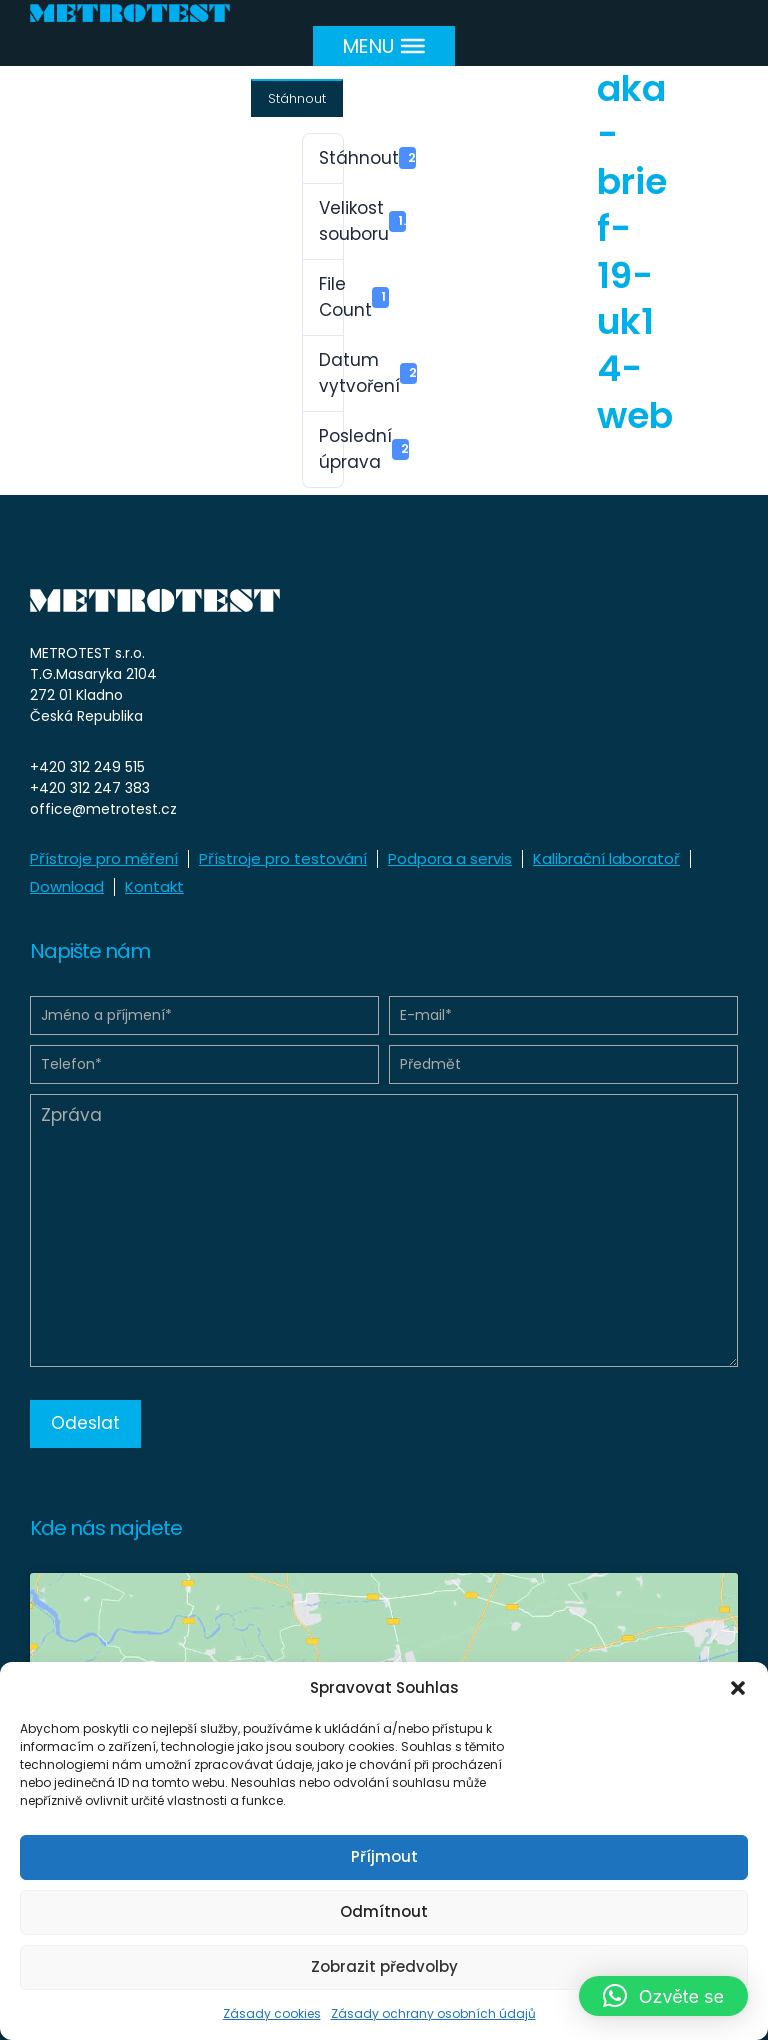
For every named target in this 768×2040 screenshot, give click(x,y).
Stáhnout (297, 98)
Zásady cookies (272, 2013)
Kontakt (154, 886)
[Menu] (384, 45)
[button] (738, 1688)
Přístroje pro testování (283, 858)
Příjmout (384, 1856)
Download (67, 886)
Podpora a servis (450, 858)
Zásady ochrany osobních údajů (433, 2013)
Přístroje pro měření (104, 858)
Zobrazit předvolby (384, 1966)
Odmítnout (384, 1911)
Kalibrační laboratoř (606, 858)
